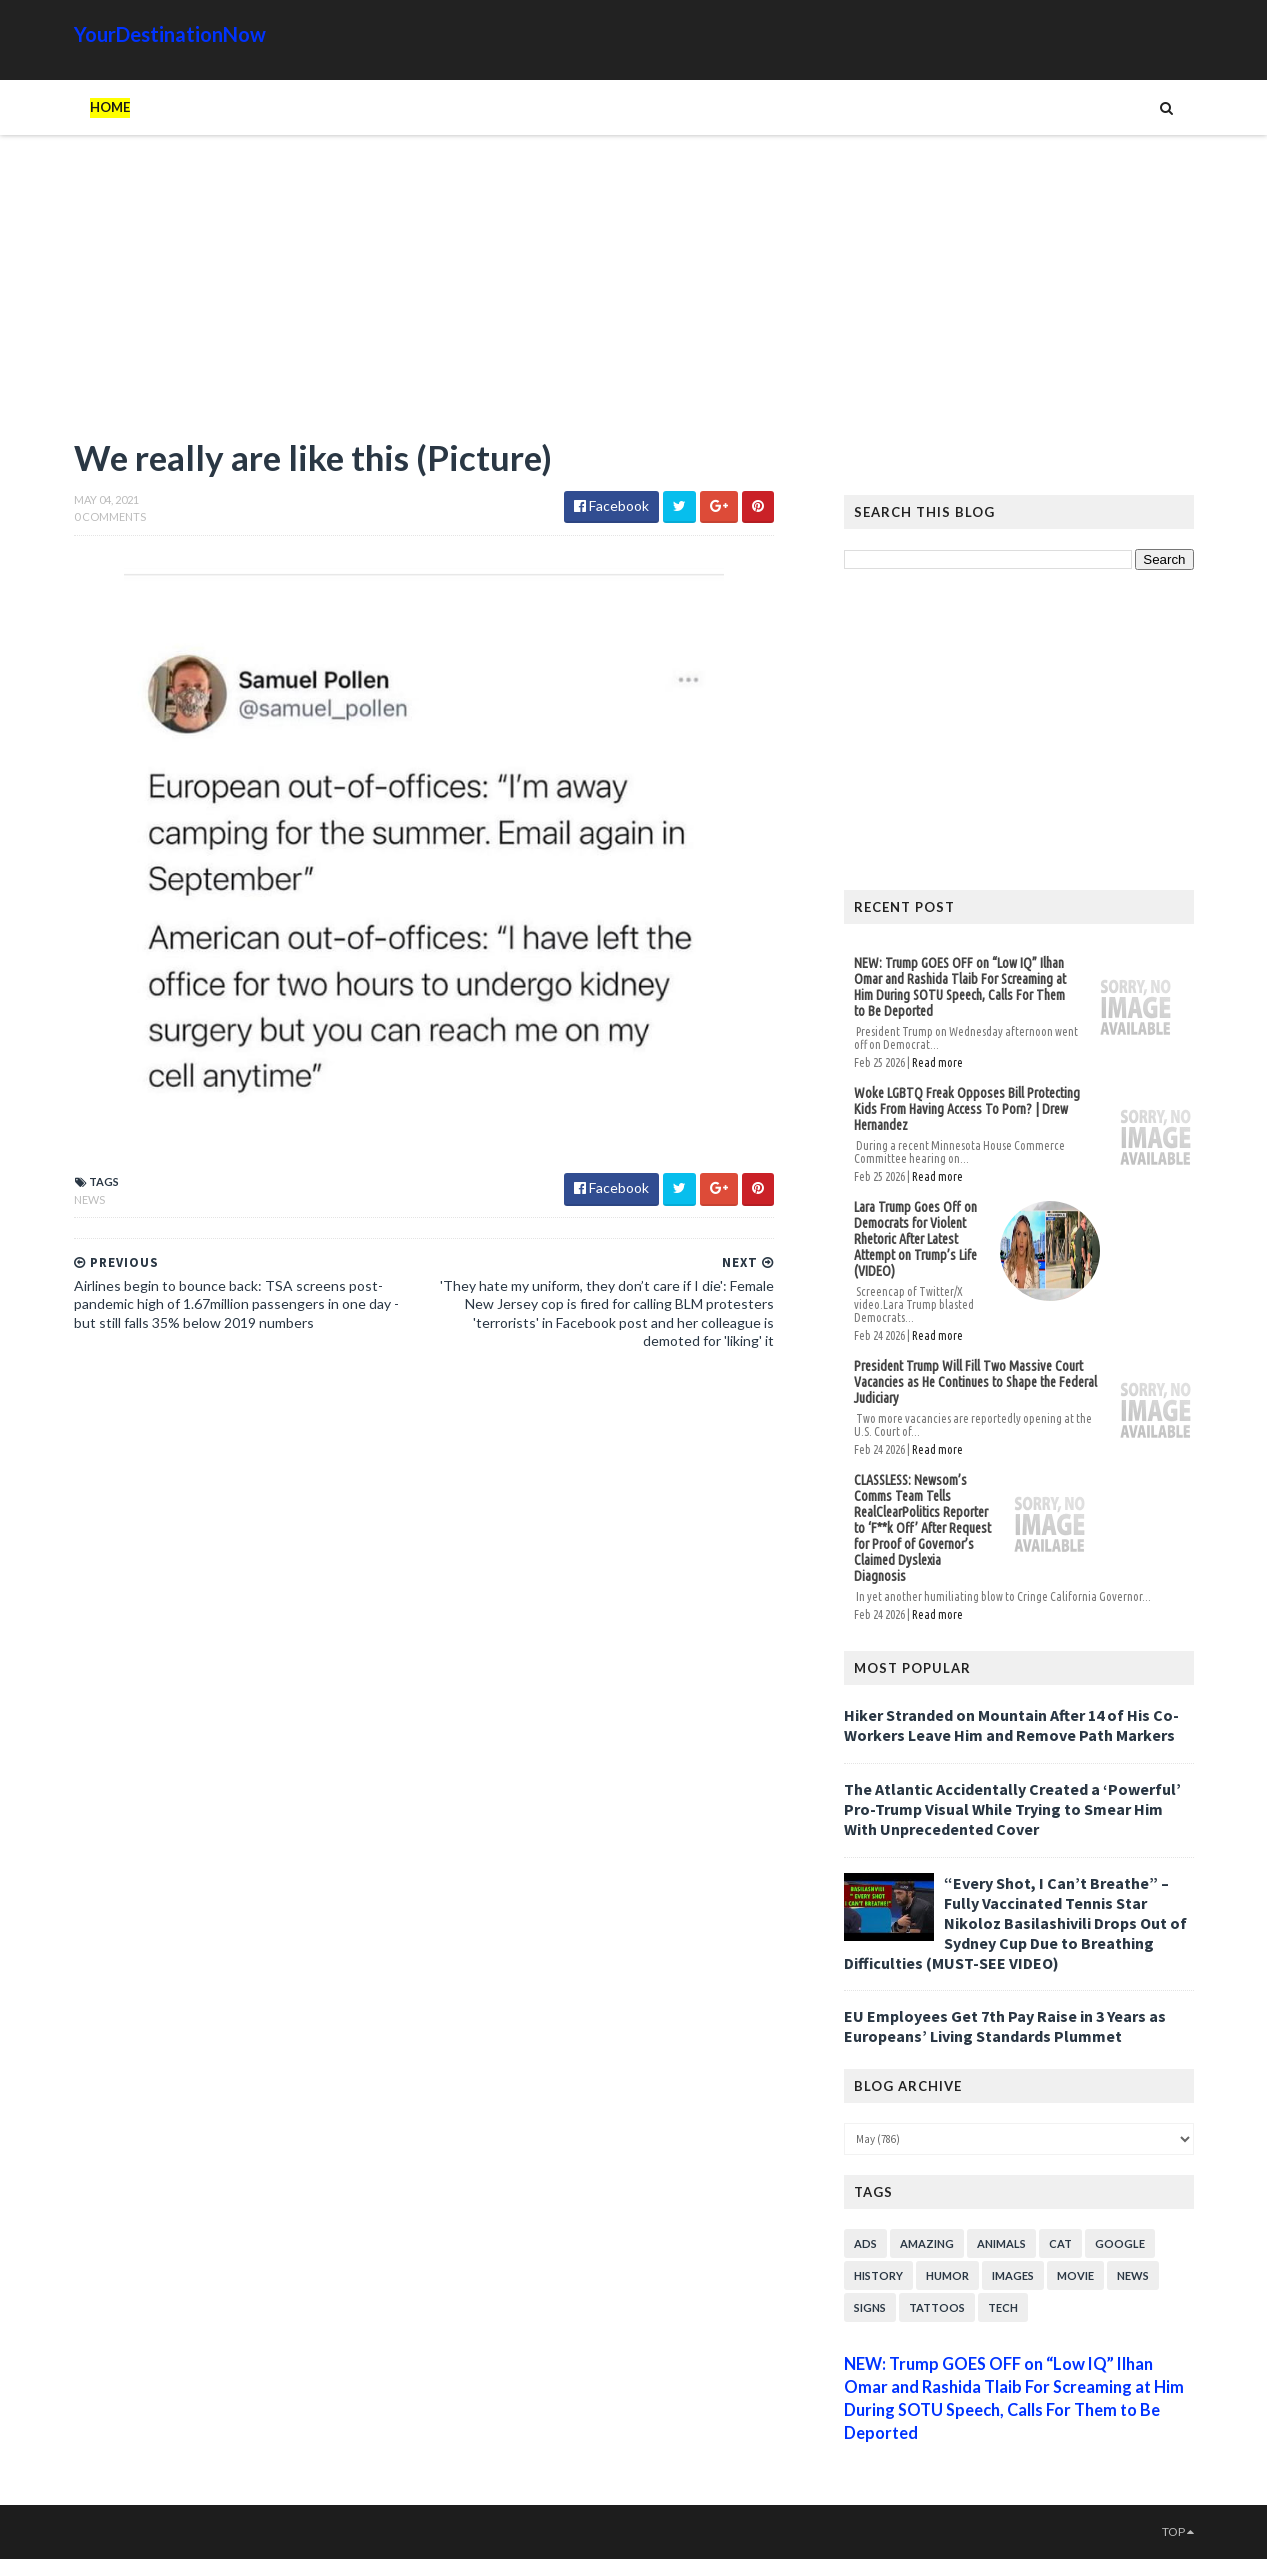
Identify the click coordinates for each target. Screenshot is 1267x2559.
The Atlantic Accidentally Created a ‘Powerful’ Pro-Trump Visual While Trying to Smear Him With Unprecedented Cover (1012, 1809)
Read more (937, 1062)
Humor (947, 2275)
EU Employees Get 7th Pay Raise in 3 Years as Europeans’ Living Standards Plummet (1005, 2026)
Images (1013, 2275)
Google (1120, 2243)
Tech (1003, 2307)
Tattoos (937, 2307)
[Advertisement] (424, 295)
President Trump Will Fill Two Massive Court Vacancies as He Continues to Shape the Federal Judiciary (975, 1382)
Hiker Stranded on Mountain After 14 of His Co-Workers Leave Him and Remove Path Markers (1011, 1725)
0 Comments (110, 516)
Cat (1060, 2243)
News (89, 1199)
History (878, 2275)
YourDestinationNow (170, 34)
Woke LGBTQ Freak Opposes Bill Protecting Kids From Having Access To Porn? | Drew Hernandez (967, 1109)
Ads (865, 2243)
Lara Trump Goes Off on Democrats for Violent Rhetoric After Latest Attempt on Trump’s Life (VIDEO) (915, 1239)
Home (110, 107)
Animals (1001, 2243)
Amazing (927, 2243)
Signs (870, 2307)
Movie (1075, 2275)
